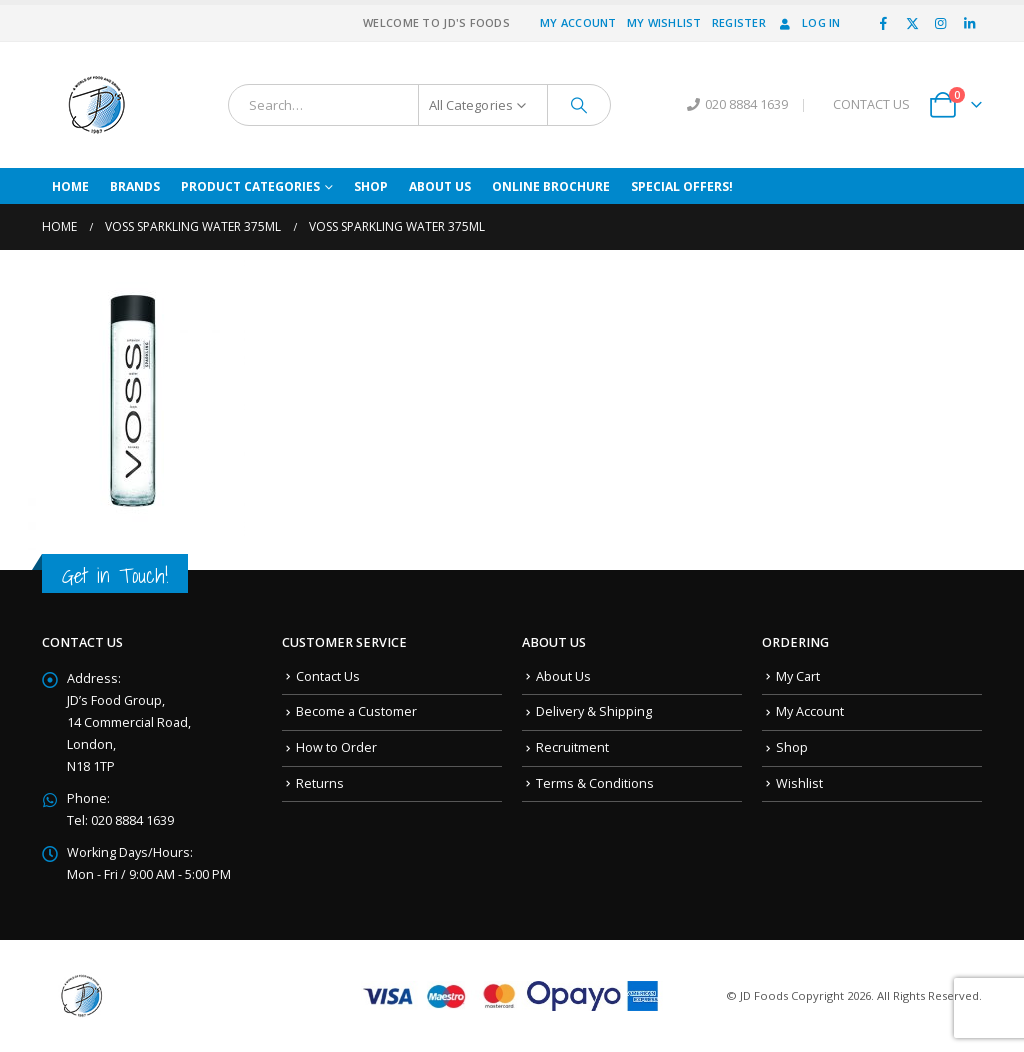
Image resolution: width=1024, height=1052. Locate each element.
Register (739, 22)
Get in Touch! (115, 575)
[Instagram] (941, 23)
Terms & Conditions (595, 783)
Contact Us (328, 676)
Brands (135, 186)
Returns (320, 783)
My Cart (798, 676)
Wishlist (799, 783)
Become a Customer (356, 711)
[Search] (579, 105)
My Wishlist (664, 22)
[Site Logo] (97, 105)
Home (70, 186)
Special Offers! (682, 186)
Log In (808, 22)
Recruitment (572, 747)
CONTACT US (871, 104)
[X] (912, 23)
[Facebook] (884, 23)
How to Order (336, 747)
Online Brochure (551, 186)
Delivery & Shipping (594, 711)
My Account (578, 22)
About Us (440, 186)
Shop (371, 186)
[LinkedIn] (969, 23)
